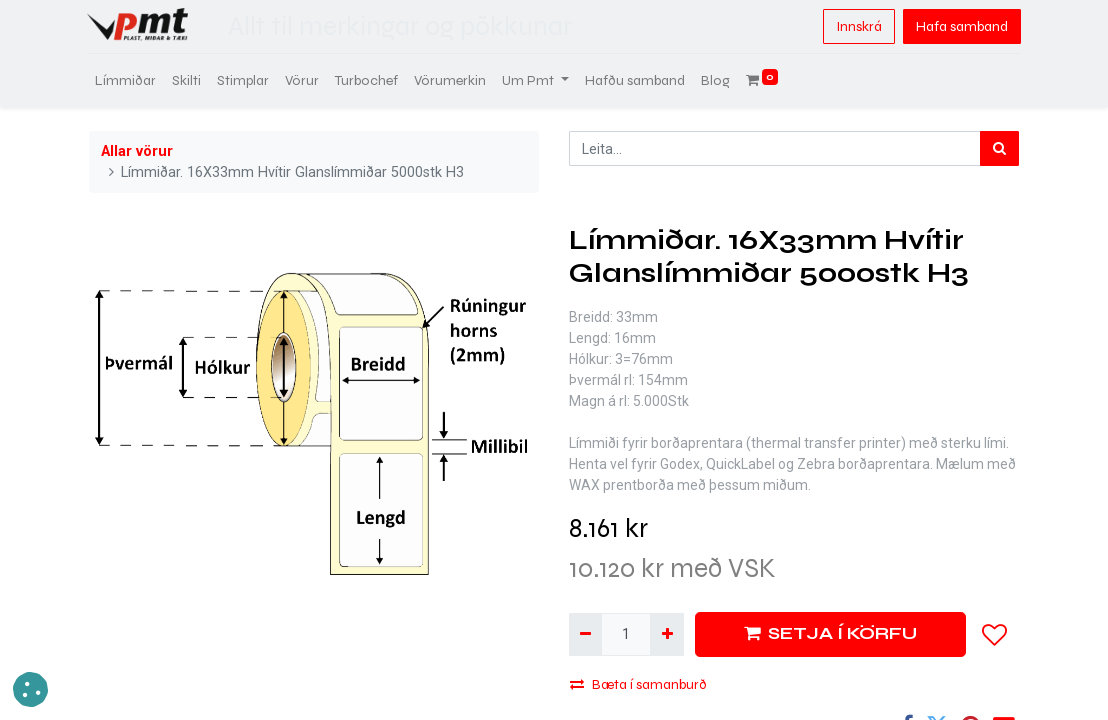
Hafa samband (960, 26)
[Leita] (999, 148)
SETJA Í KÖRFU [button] (830, 633)
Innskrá (857, 26)
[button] (995, 635)
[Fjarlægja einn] (585, 634)
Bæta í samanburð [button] (638, 684)
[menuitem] (127, 80)
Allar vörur (137, 151)
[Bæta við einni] (666, 634)
